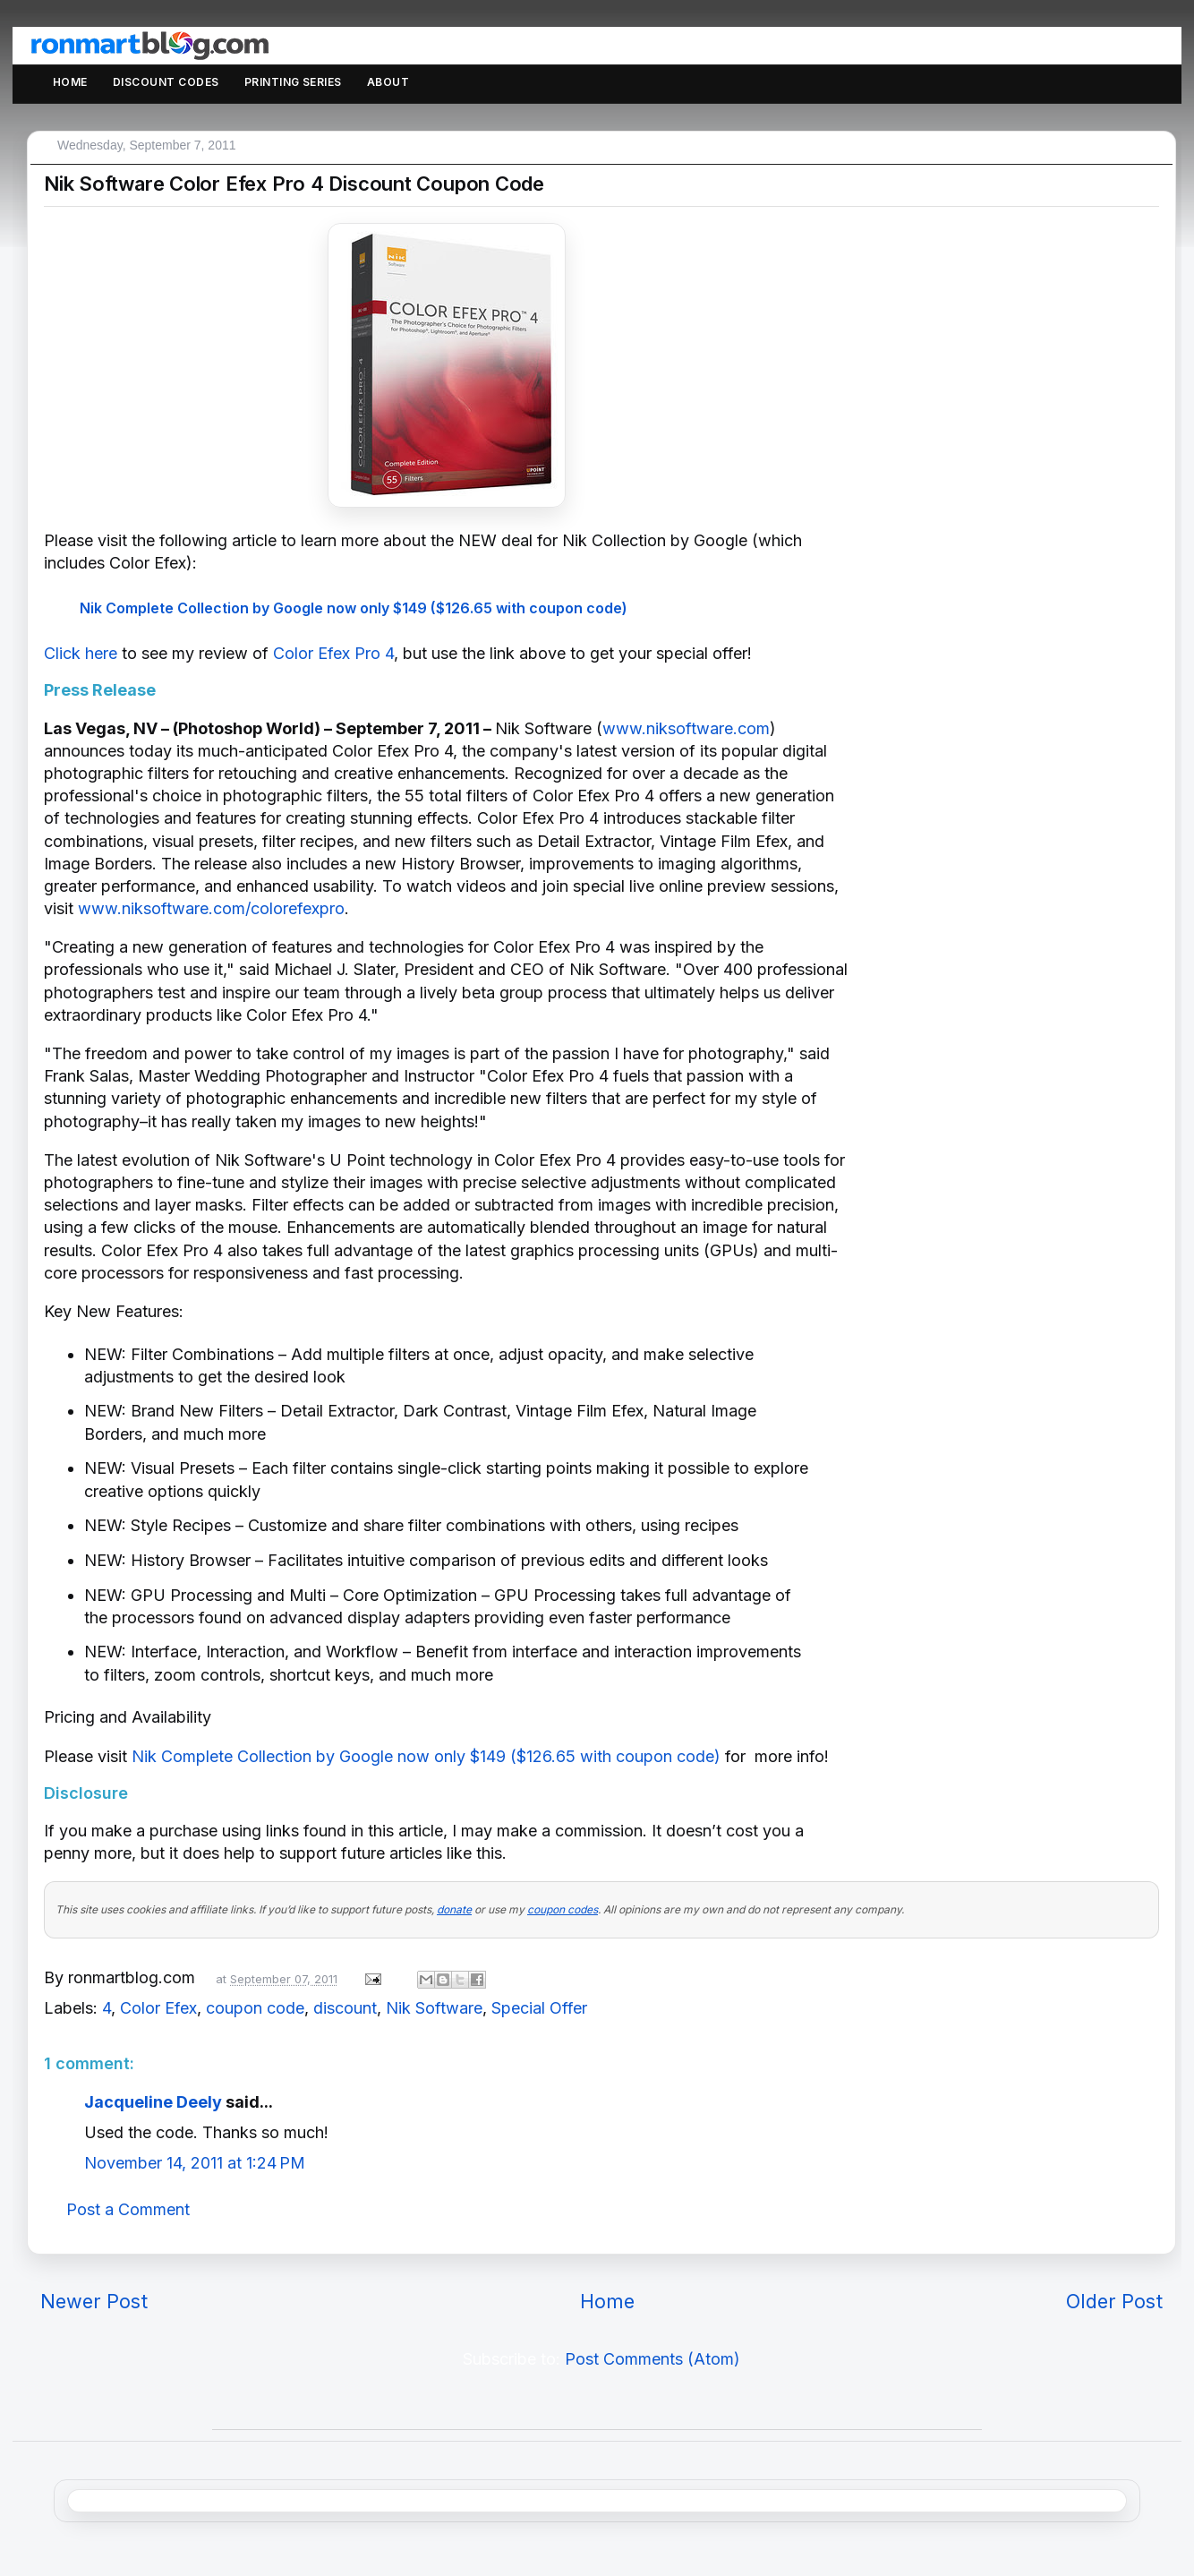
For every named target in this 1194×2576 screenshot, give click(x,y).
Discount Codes (166, 82)
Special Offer (539, 2007)
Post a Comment (128, 2209)
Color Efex (158, 2007)
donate (454, 1909)
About (388, 82)
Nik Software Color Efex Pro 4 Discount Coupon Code (294, 183)
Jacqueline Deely (153, 2101)
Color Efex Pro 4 (333, 653)
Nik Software (434, 2007)
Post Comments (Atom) (652, 2358)
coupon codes (562, 1909)
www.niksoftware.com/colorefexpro (211, 908)
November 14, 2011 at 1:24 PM (194, 2162)
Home (70, 82)
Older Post (1114, 2301)
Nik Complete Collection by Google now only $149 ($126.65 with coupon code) (353, 608)
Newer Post (94, 2301)
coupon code (255, 2007)
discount (345, 2007)
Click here (80, 653)
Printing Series (293, 82)
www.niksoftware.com (686, 728)
